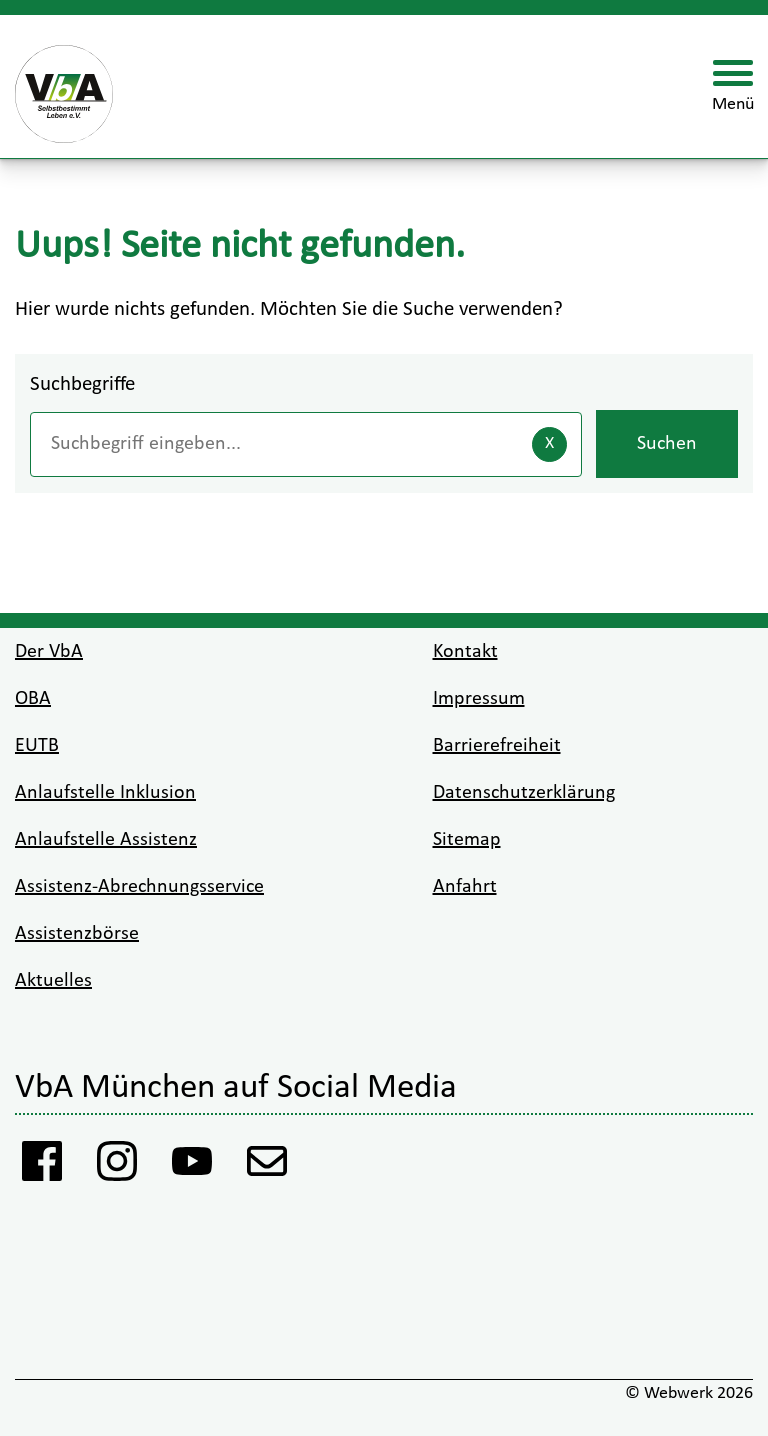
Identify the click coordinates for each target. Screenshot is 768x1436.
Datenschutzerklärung (524, 793)
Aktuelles (53, 981)
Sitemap (467, 840)
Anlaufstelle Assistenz (106, 840)
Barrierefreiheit (497, 746)
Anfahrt (465, 887)
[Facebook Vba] (42, 1166)
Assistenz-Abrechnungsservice (139, 887)
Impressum (479, 699)
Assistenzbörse (77, 934)
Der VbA (49, 652)
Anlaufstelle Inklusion (105, 793)
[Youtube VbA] (192, 1166)
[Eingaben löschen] (549, 444)
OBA (33, 699)
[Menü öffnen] (733, 87)
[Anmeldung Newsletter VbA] (267, 1166)
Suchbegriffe (82, 384)
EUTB (37, 746)
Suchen (667, 444)
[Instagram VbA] (117, 1166)
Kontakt (465, 652)
